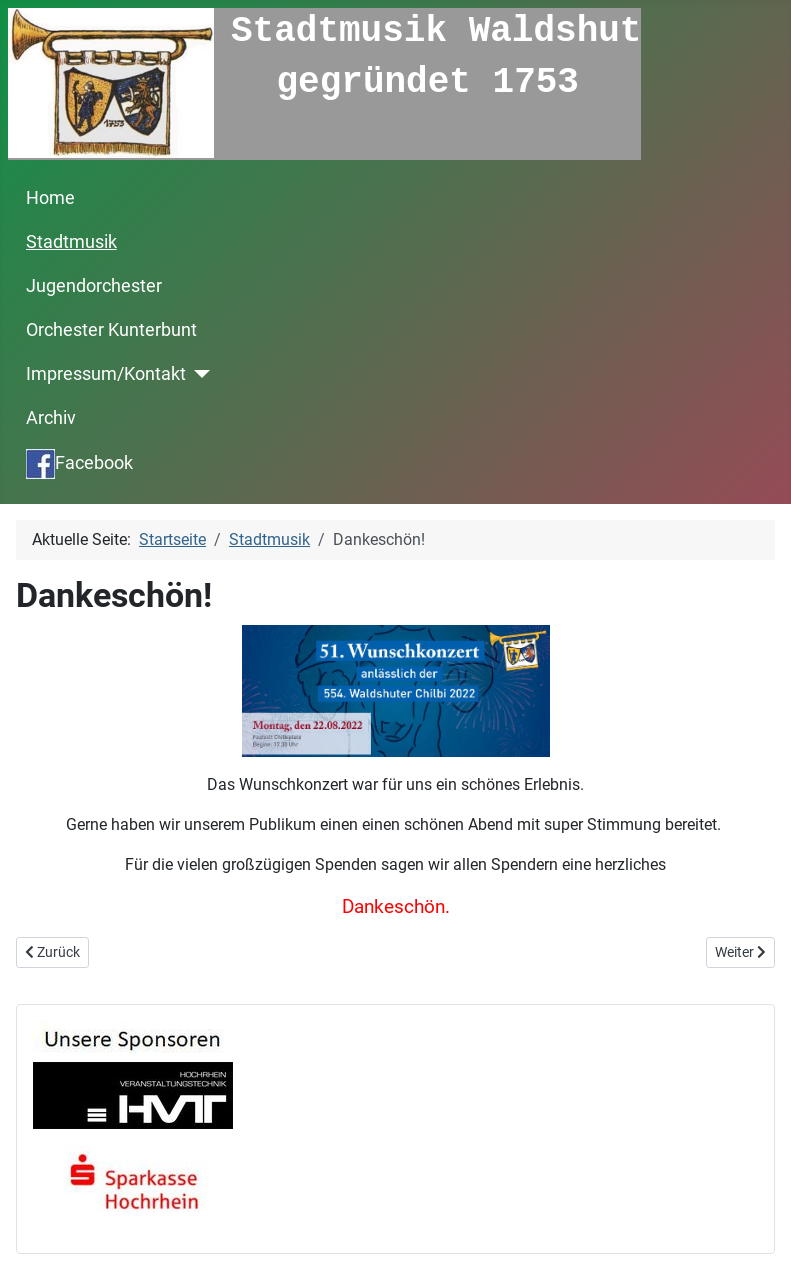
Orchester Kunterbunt (111, 330)
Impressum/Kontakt (106, 374)
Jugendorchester (94, 286)
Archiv (51, 418)
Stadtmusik (71, 242)
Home (50, 198)
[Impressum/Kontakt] (198, 374)
